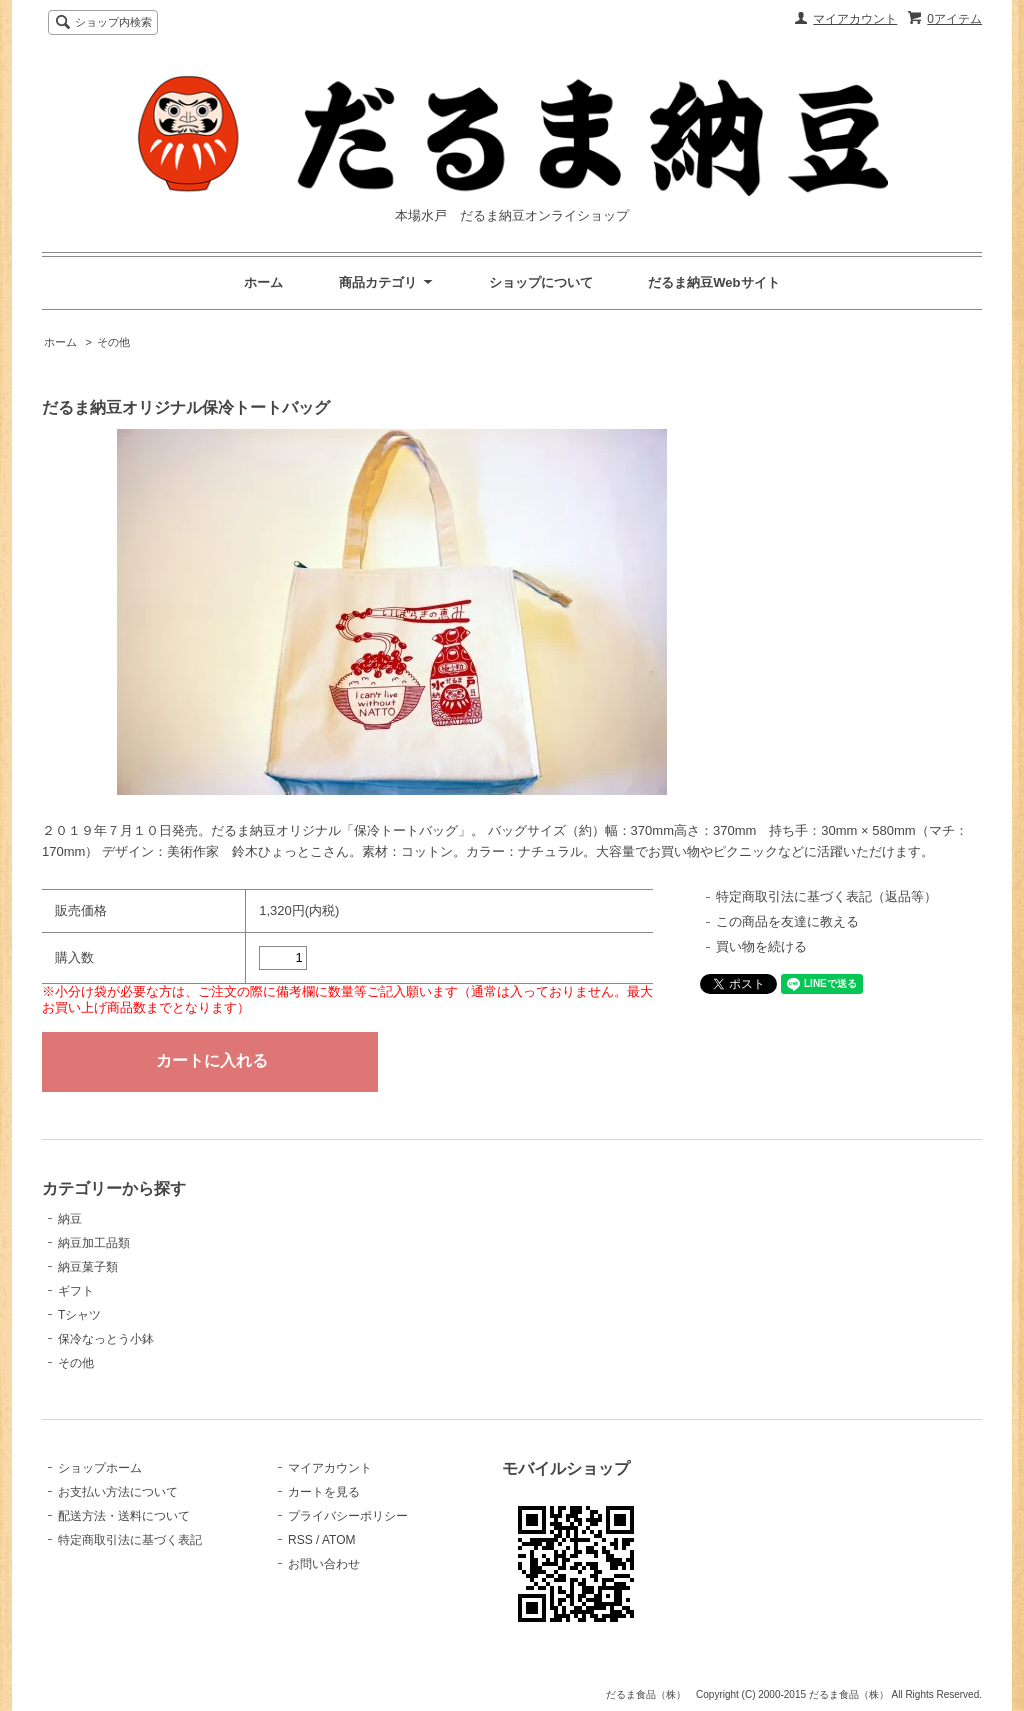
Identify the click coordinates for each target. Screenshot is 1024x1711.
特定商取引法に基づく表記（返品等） (826, 896)
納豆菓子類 (88, 1267)
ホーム (263, 282)
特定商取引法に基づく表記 (130, 1540)
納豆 (70, 1219)
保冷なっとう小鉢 (106, 1339)
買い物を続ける (761, 946)
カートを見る (324, 1492)
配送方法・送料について (124, 1516)
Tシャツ (79, 1315)
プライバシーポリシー (348, 1516)
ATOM (339, 1540)
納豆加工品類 (94, 1243)
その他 (113, 342)
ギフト (76, 1291)
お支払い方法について (118, 1492)
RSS (300, 1540)
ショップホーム (100, 1468)
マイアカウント (855, 19)
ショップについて (541, 282)
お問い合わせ (324, 1564)
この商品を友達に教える (787, 921)
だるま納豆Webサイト (713, 282)
